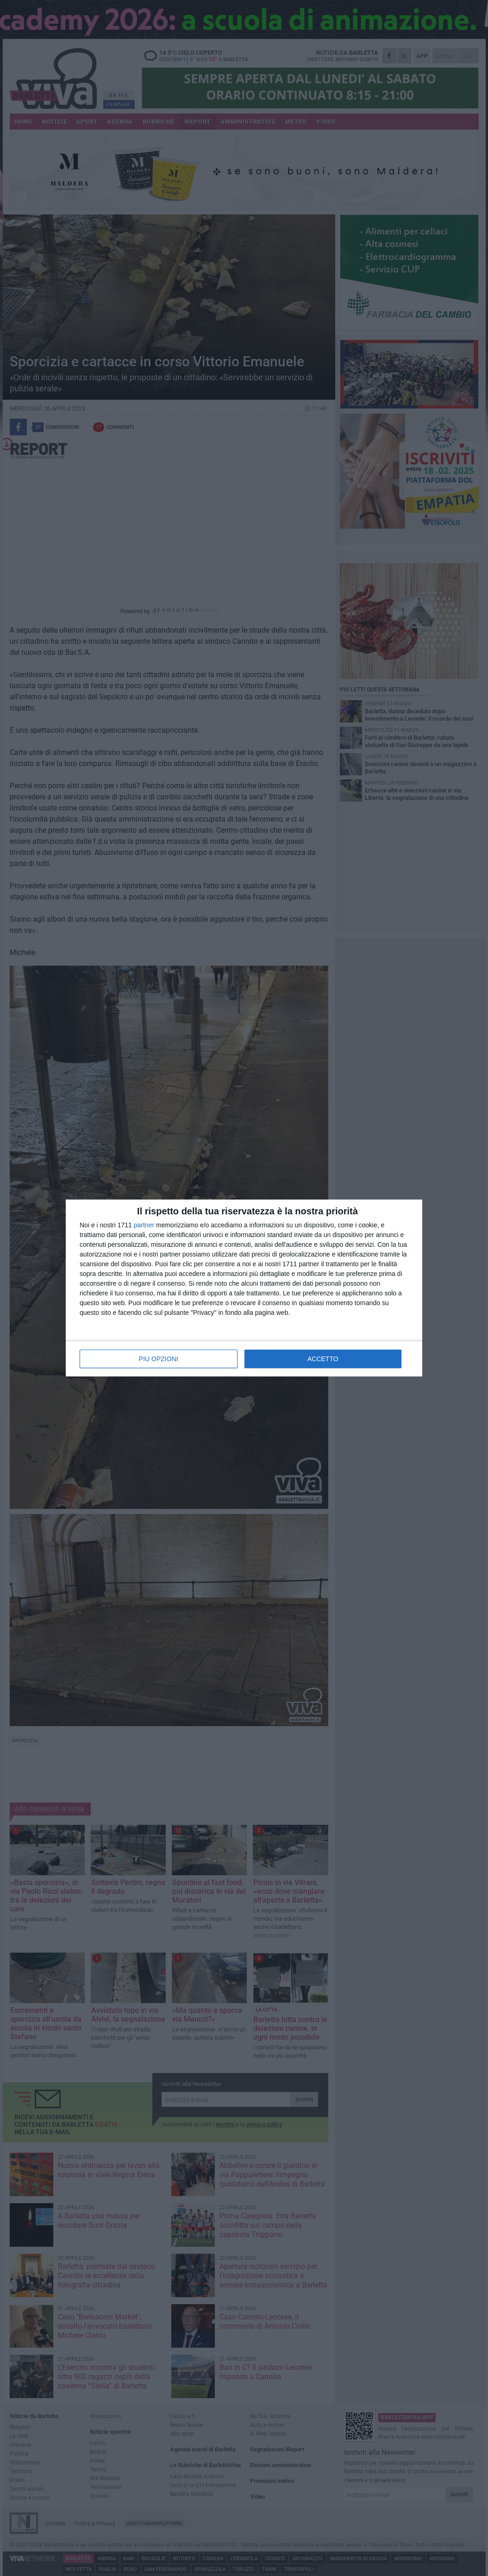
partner (144, 1225)
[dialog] (244, 1288)
